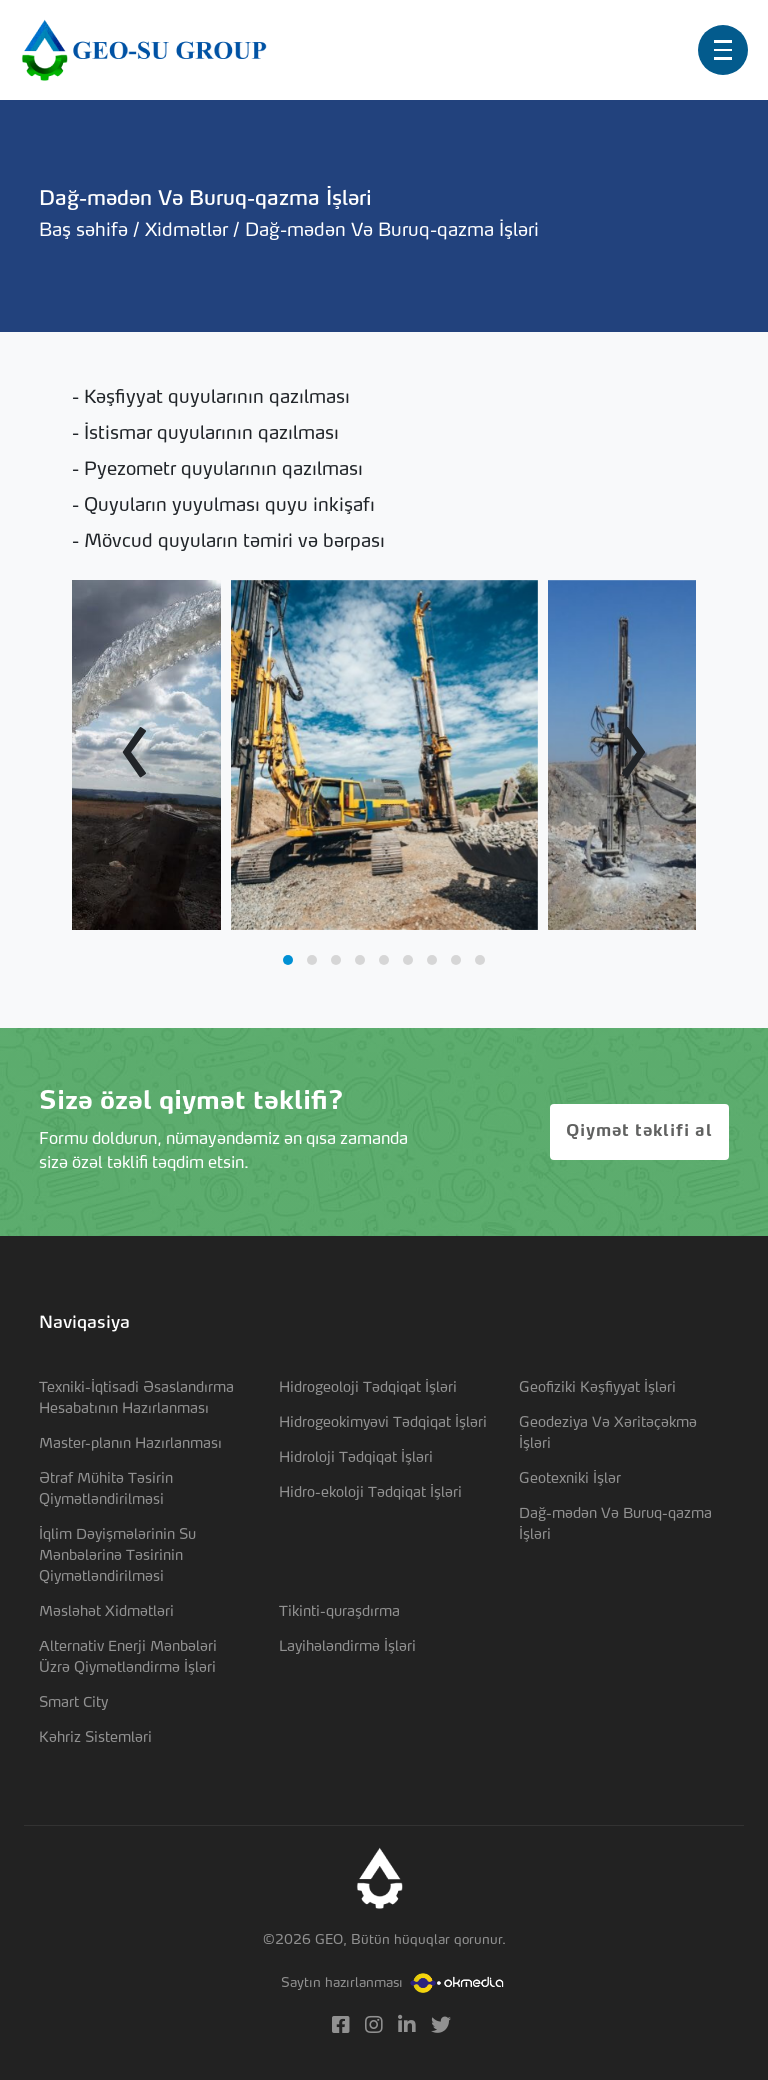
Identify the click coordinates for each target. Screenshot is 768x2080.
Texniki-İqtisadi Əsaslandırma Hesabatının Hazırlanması (136, 1398)
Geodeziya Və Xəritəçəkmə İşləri (608, 1433)
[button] (288, 960)
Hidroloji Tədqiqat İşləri (356, 1458)
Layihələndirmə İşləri (347, 1647)
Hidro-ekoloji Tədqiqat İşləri (370, 1493)
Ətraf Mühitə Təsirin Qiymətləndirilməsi (106, 1489)
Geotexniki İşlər (570, 1479)
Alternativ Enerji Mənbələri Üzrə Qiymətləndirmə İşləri (128, 1657)
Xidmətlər (189, 231)
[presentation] (134, 755)
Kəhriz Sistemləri (95, 1738)
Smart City (73, 1703)
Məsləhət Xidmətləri (106, 1612)
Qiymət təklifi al (639, 1132)
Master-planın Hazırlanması (130, 1444)
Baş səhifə (86, 231)
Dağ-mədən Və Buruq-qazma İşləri (615, 1524)
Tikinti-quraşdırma (339, 1612)
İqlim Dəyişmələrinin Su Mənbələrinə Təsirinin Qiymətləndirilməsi (117, 1556)
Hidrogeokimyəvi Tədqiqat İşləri (383, 1423)
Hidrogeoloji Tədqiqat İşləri (368, 1388)
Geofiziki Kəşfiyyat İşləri (597, 1388)
